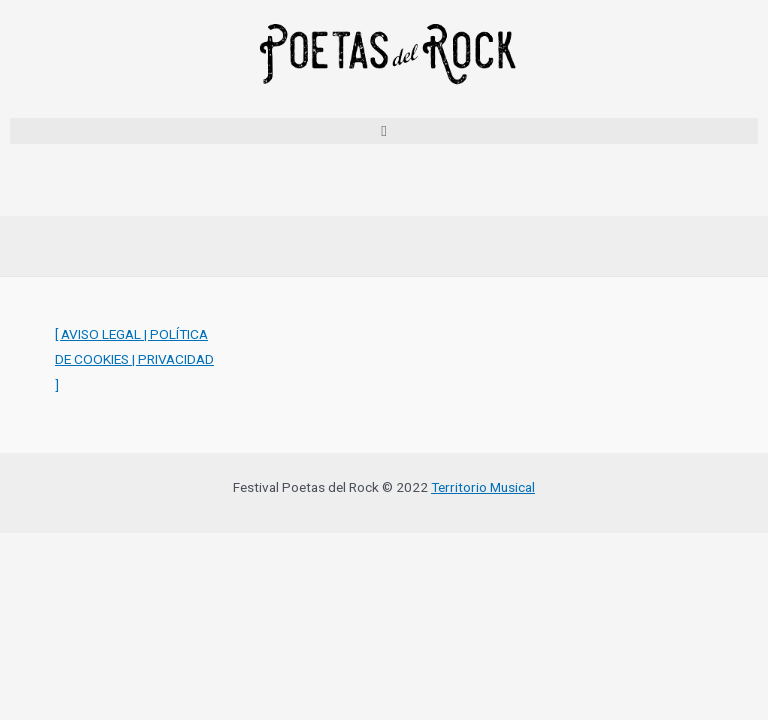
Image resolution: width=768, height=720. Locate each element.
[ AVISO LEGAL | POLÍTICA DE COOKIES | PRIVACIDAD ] (134, 359)
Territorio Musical (483, 487)
